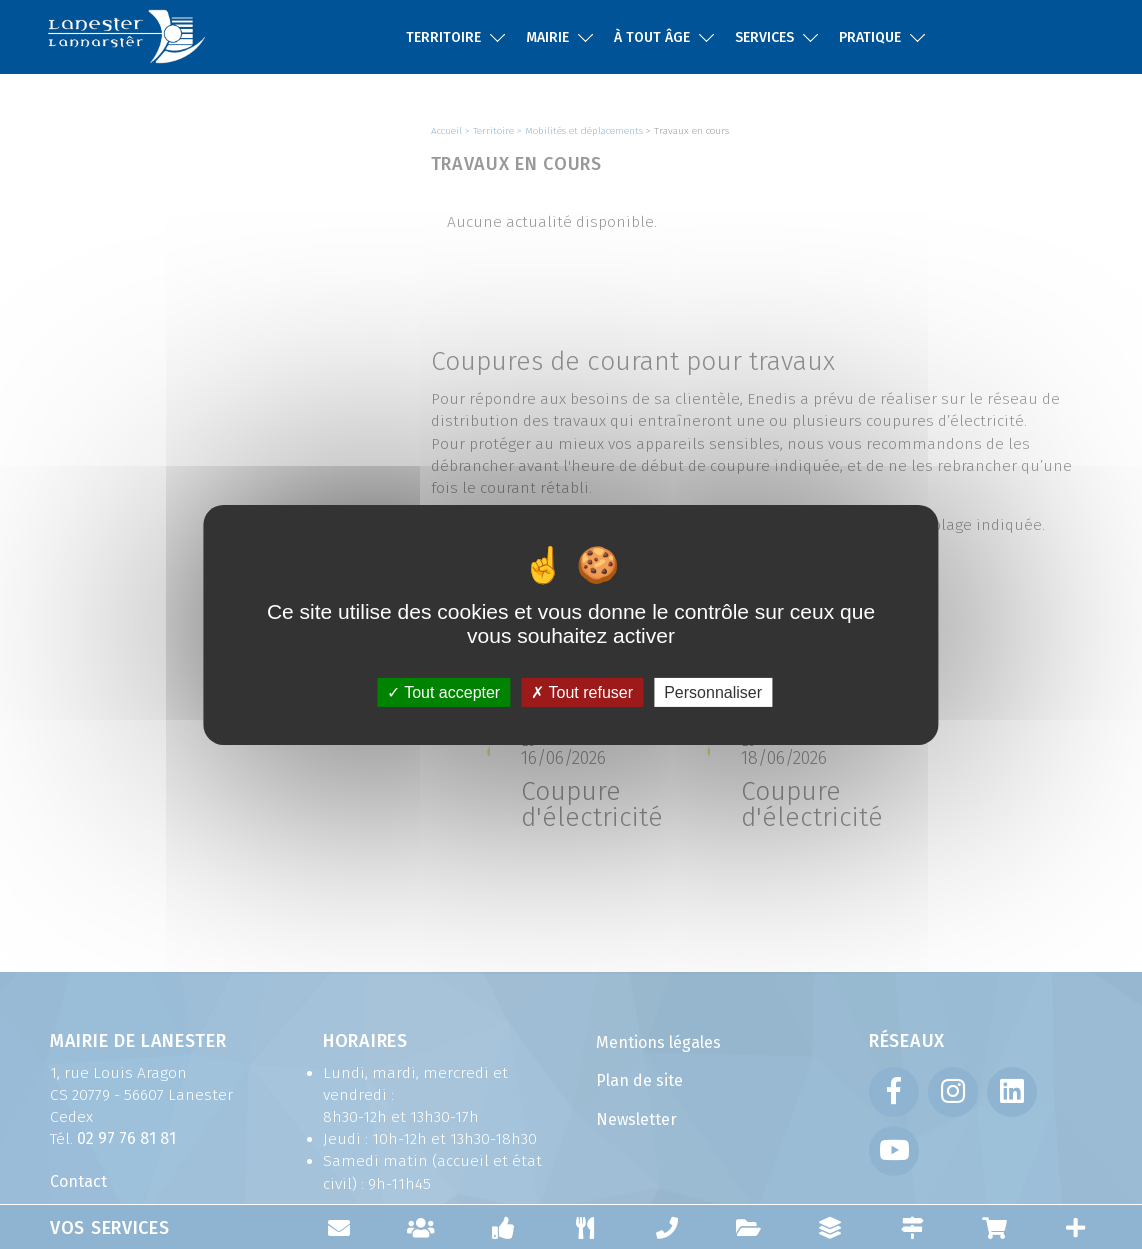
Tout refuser (582, 691)
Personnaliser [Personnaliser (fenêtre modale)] (713, 691)
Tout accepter (443, 691)
